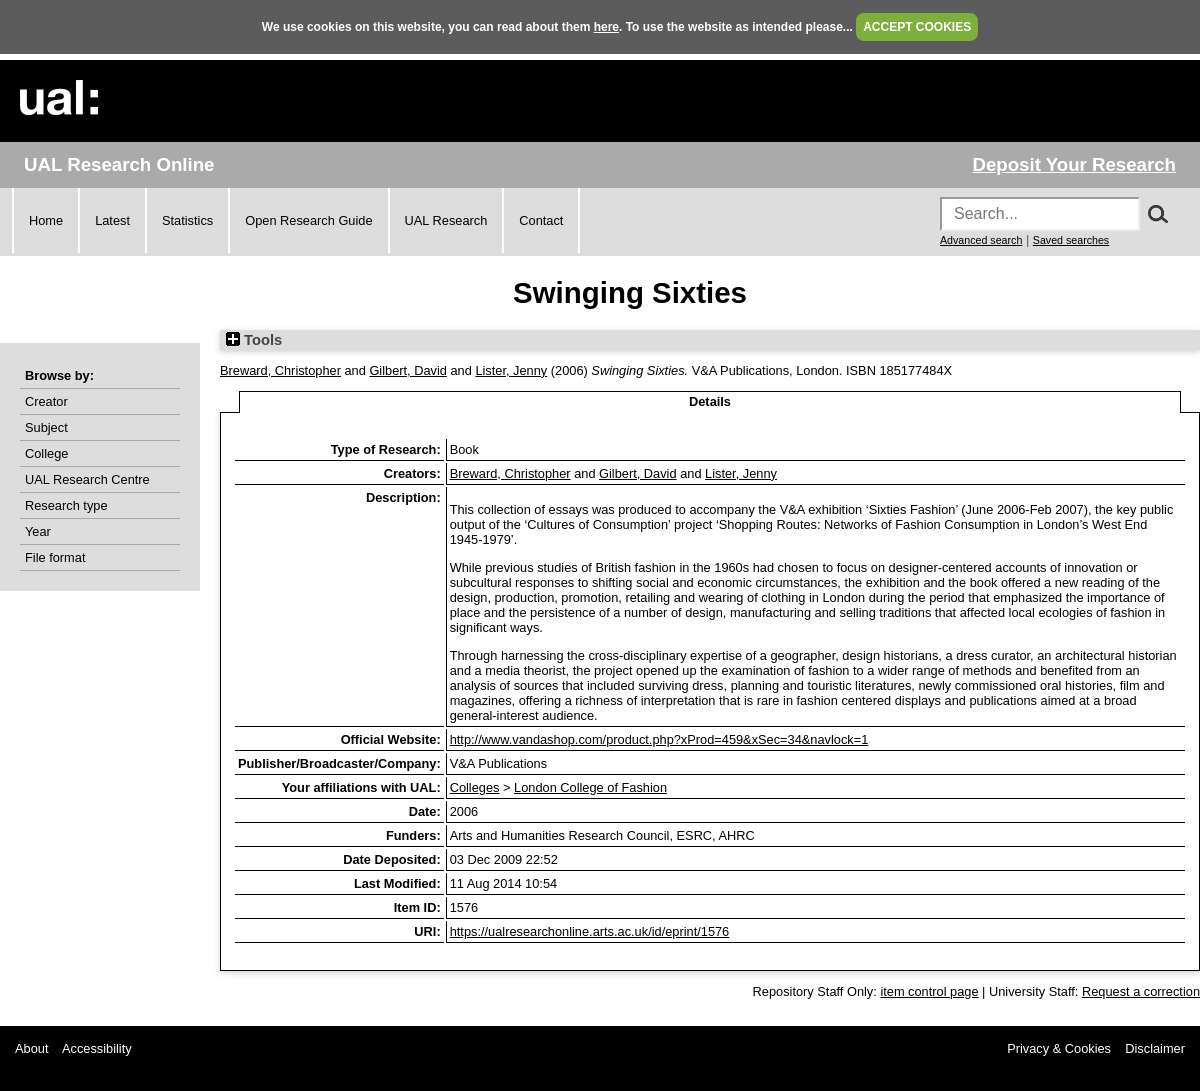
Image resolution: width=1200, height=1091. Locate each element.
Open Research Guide (308, 220)
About (31, 1048)
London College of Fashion (590, 787)
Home (46, 220)
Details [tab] (710, 401)
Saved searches (1071, 240)
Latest (112, 220)
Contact (541, 220)
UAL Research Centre (87, 479)
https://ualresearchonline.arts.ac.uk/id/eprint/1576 (590, 931)
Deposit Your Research (1074, 164)
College (46, 453)
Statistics (187, 220)
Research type (66, 505)
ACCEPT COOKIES (917, 27)
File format (55, 557)
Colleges (475, 787)
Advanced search (981, 240)
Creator (46, 401)
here (606, 27)
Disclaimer (1155, 1048)
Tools (254, 340)
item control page (929, 991)
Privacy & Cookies (1059, 1048)
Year (38, 531)
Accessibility (97, 1048)
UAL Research (446, 220)
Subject (46, 427)
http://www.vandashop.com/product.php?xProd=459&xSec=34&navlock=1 (659, 739)
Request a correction (1141, 991)
